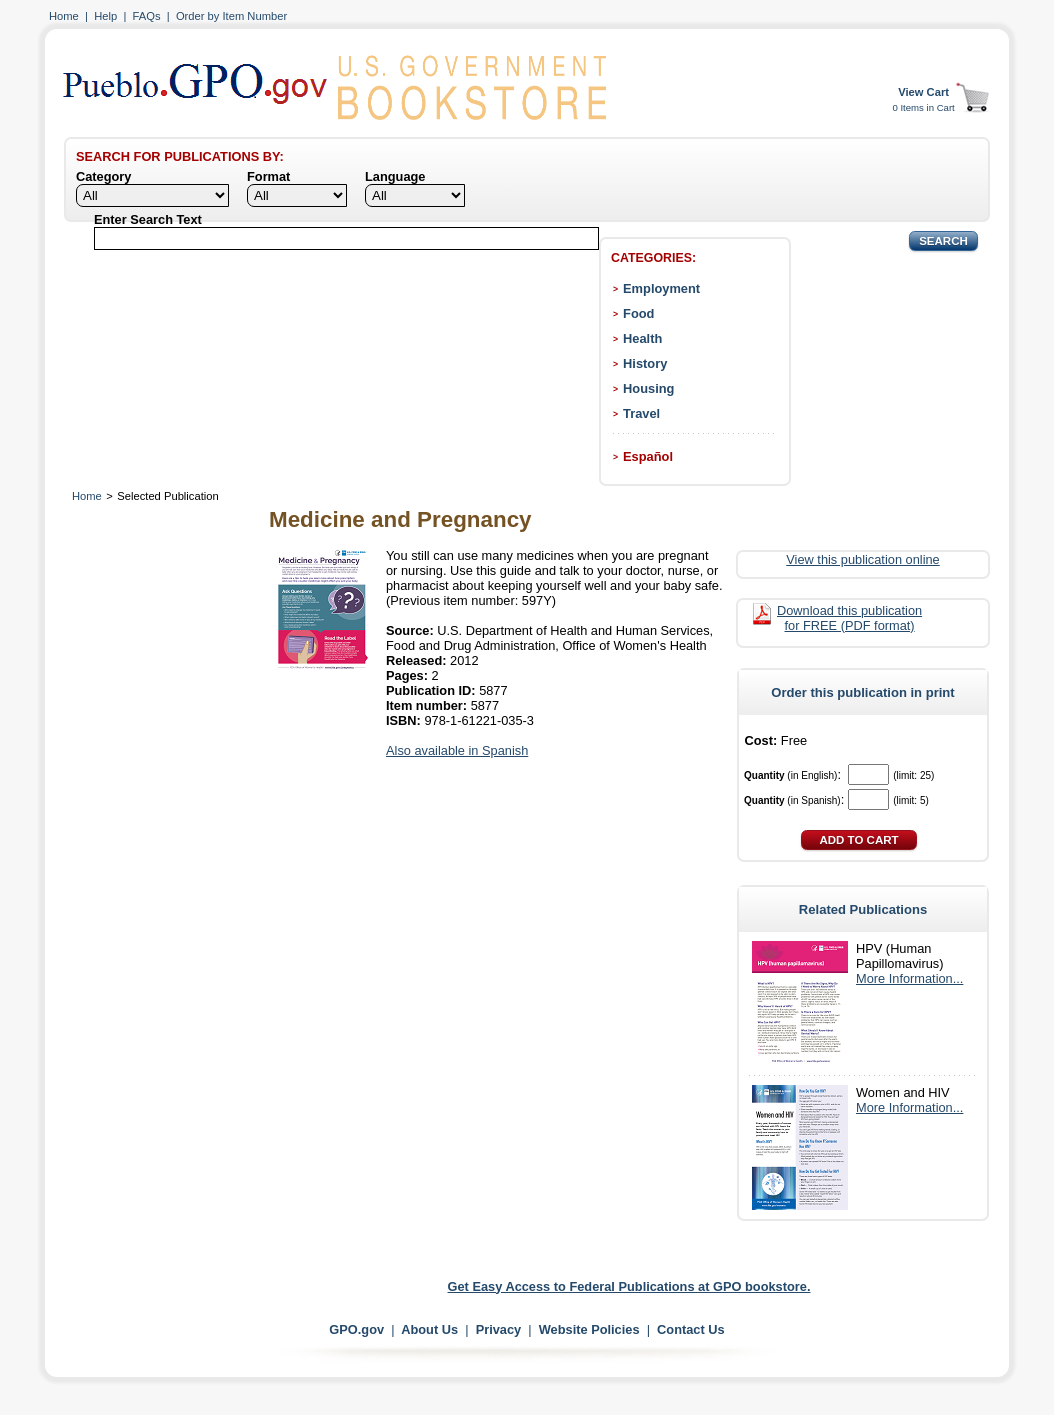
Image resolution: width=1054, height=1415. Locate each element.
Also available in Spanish (457, 750)
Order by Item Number (231, 16)
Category (103, 176)
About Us (429, 1329)
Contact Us (691, 1329)
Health (642, 338)
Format (268, 176)
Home (64, 16)
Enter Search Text (148, 219)
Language (395, 176)
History (645, 363)
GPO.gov (356, 1329)
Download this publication (849, 618)
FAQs (147, 16)
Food (638, 313)
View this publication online (862, 559)
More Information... (909, 978)
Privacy (499, 1329)
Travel (641, 413)
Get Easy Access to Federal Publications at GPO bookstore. (629, 1286)
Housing (648, 388)
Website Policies (589, 1329)
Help (105, 16)
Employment (661, 288)
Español (648, 456)
